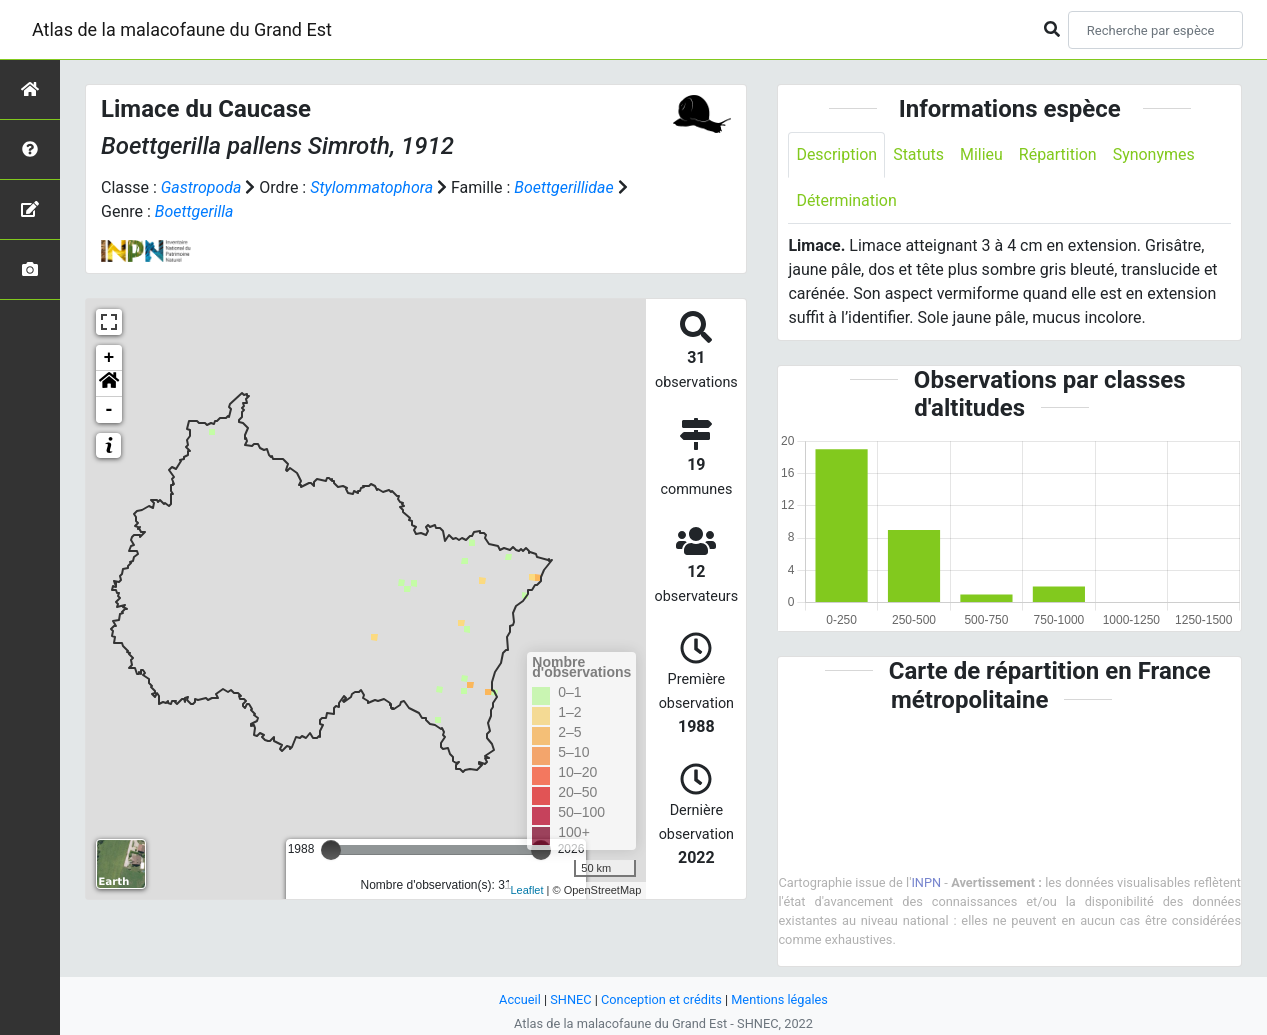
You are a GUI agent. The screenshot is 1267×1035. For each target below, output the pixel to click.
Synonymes (1154, 154)
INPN (926, 882)
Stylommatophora (371, 187)
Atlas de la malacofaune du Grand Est (182, 29)
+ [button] (109, 358)
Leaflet (527, 890)
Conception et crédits (661, 999)
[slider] (331, 850)
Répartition (1058, 154)
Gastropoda (201, 187)
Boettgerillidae (565, 187)
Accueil (520, 999)
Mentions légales (779, 999)
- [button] (109, 410)
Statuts (918, 154)
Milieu (981, 154)
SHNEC (570, 999)
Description (836, 154)
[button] (109, 384)
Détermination (846, 200)
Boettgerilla (194, 211)
